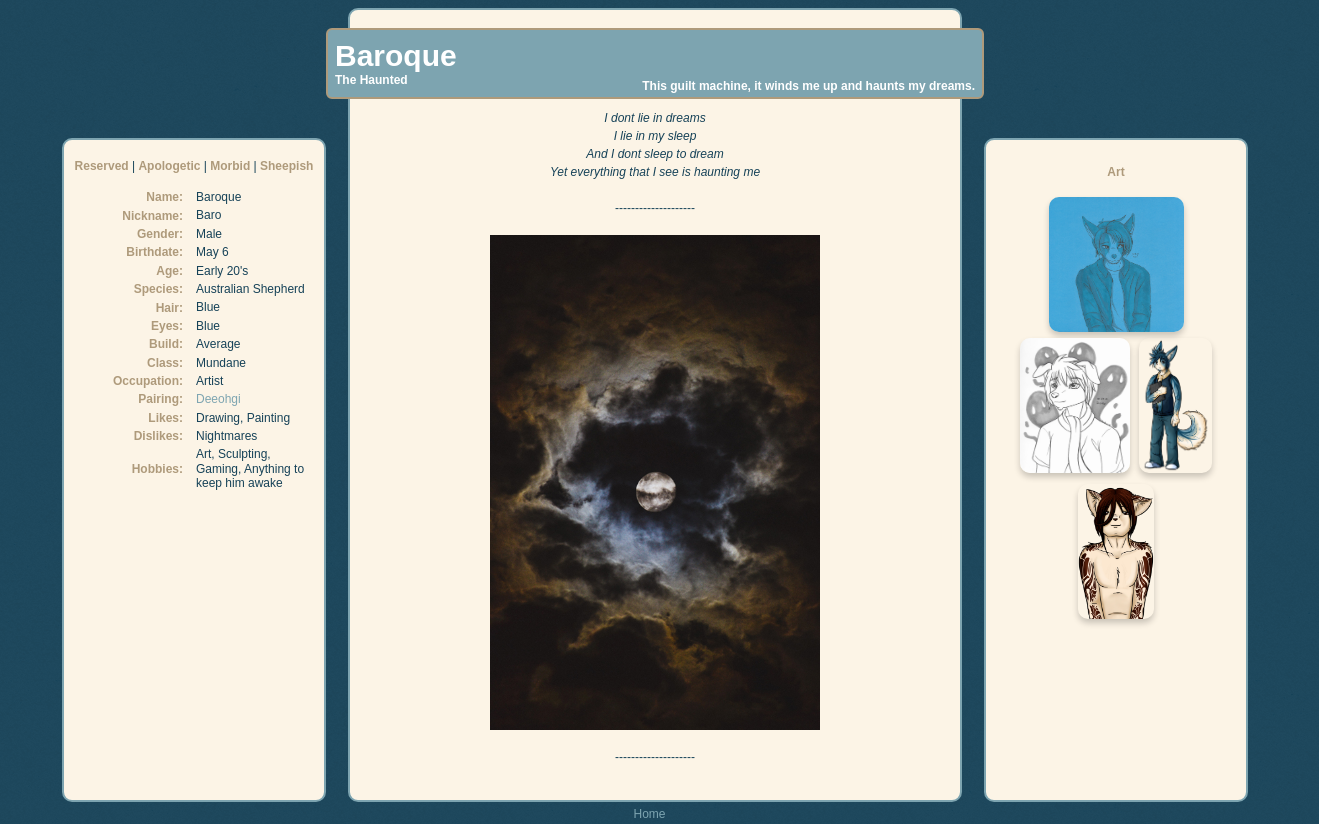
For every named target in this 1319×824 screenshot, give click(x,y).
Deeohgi (218, 399)
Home (649, 814)
